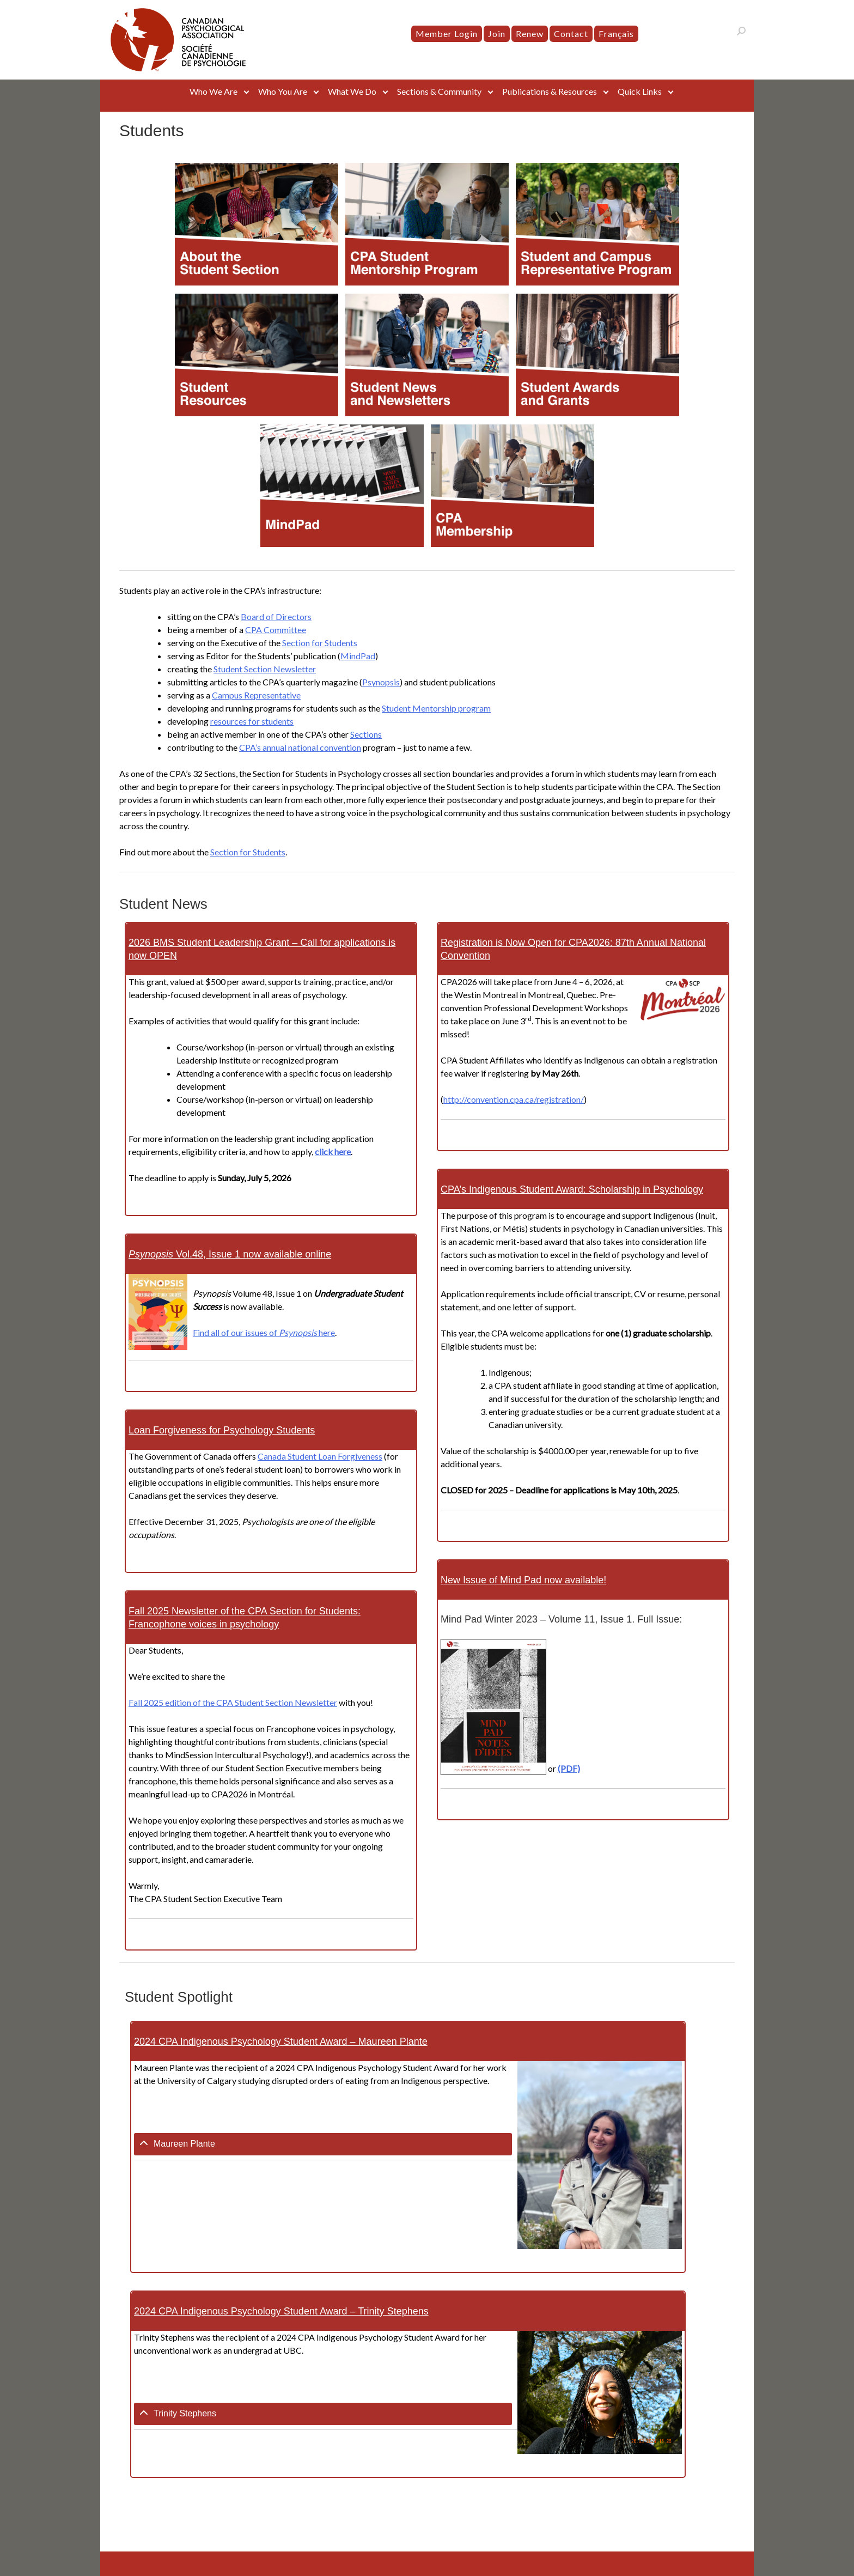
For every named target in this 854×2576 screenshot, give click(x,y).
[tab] (323, 2144)
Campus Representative (256, 695)
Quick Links (640, 91)
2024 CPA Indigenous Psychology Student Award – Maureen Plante (281, 2041)
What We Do (352, 91)
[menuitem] (616, 33)
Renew (530, 33)
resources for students (252, 721)
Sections (366, 734)
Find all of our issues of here (264, 1332)
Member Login (447, 33)
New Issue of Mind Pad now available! (523, 1580)
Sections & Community (439, 91)
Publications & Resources (549, 91)
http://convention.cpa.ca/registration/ (513, 1099)
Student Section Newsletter (264, 669)
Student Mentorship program (436, 708)
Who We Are (213, 91)
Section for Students (319, 642)
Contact (571, 33)
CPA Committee (275, 629)
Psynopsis (381, 682)
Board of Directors (276, 616)
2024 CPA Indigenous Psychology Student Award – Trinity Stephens (281, 2311)
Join (496, 33)
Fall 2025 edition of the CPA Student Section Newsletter (233, 1702)
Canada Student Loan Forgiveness (320, 1456)
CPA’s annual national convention (300, 747)
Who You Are (282, 91)
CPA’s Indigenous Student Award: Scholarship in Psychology (572, 1189)
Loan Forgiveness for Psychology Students (222, 1430)
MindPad (357, 656)
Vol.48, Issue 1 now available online (230, 1254)
